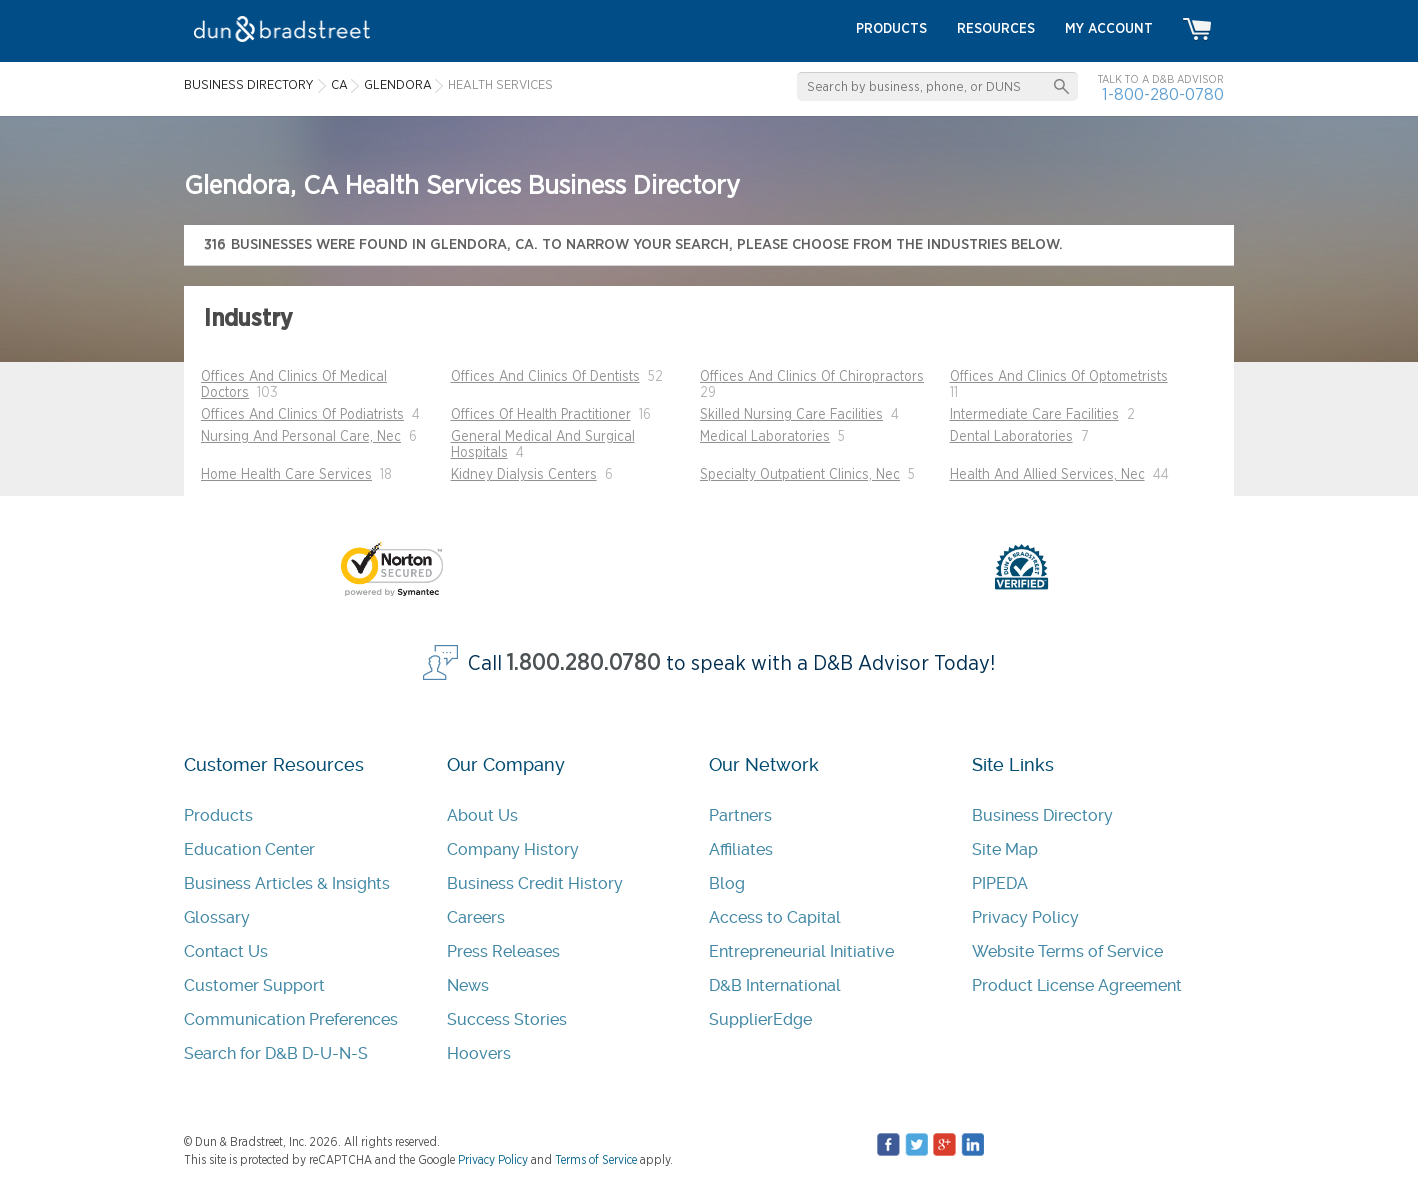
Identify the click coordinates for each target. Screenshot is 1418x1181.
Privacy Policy (1025, 917)
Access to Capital (775, 917)
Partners (740, 815)
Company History (513, 849)
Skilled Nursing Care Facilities (791, 415)
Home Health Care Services (286, 475)
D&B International (775, 985)
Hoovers (479, 1053)
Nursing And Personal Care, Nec (301, 437)
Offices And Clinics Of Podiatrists (302, 415)
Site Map (1005, 849)
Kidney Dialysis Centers (524, 475)
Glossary (217, 917)
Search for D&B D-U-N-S (276, 1053)
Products (218, 815)
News (468, 985)
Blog (727, 883)
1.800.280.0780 (584, 663)
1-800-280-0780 (1163, 94)
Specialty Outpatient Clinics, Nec (800, 475)
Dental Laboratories (1011, 437)
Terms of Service (596, 1160)
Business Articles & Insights (287, 883)
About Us (482, 815)
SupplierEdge (760, 1019)
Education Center (249, 849)
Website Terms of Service (1067, 951)
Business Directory (1042, 815)
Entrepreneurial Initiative (801, 951)
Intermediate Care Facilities (1034, 415)
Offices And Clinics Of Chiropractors (812, 377)
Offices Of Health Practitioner (541, 415)
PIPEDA (1000, 883)
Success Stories (507, 1019)
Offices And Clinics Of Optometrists (1059, 377)
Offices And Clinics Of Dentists (545, 377)
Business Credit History (535, 883)
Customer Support (254, 985)
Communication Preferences (291, 1019)
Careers (476, 917)
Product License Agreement (1077, 985)
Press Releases (503, 951)
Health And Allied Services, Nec (1047, 475)
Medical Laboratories (765, 437)
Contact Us (226, 951)
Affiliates (741, 849)
